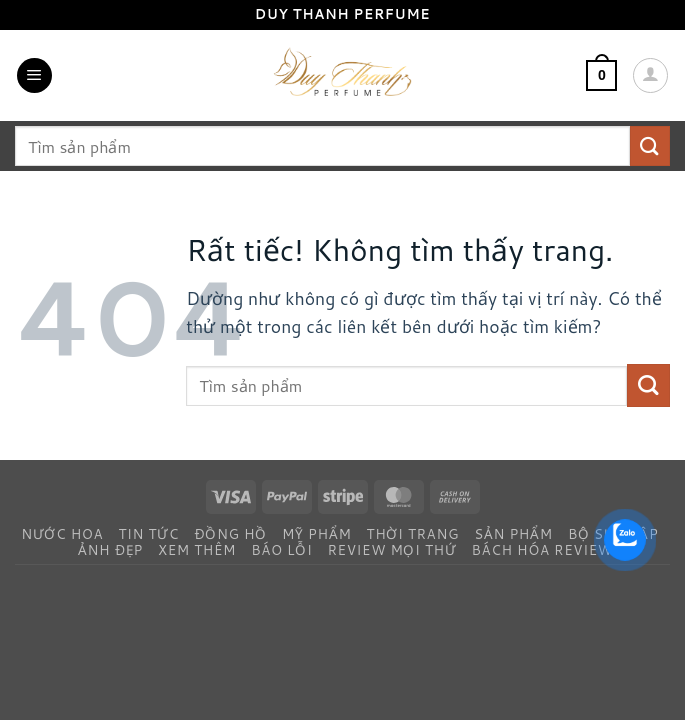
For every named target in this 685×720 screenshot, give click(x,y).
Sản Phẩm (513, 533)
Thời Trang (413, 533)
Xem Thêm (197, 549)
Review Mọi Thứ (391, 549)
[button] (34, 76)
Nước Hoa (62, 533)
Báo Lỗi (281, 549)
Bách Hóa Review (542, 549)
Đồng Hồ (230, 533)
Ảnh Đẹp (110, 549)
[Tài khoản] (650, 75)
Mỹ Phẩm (316, 533)
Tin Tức (148, 533)
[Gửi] (650, 145)
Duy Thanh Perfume (343, 14)
